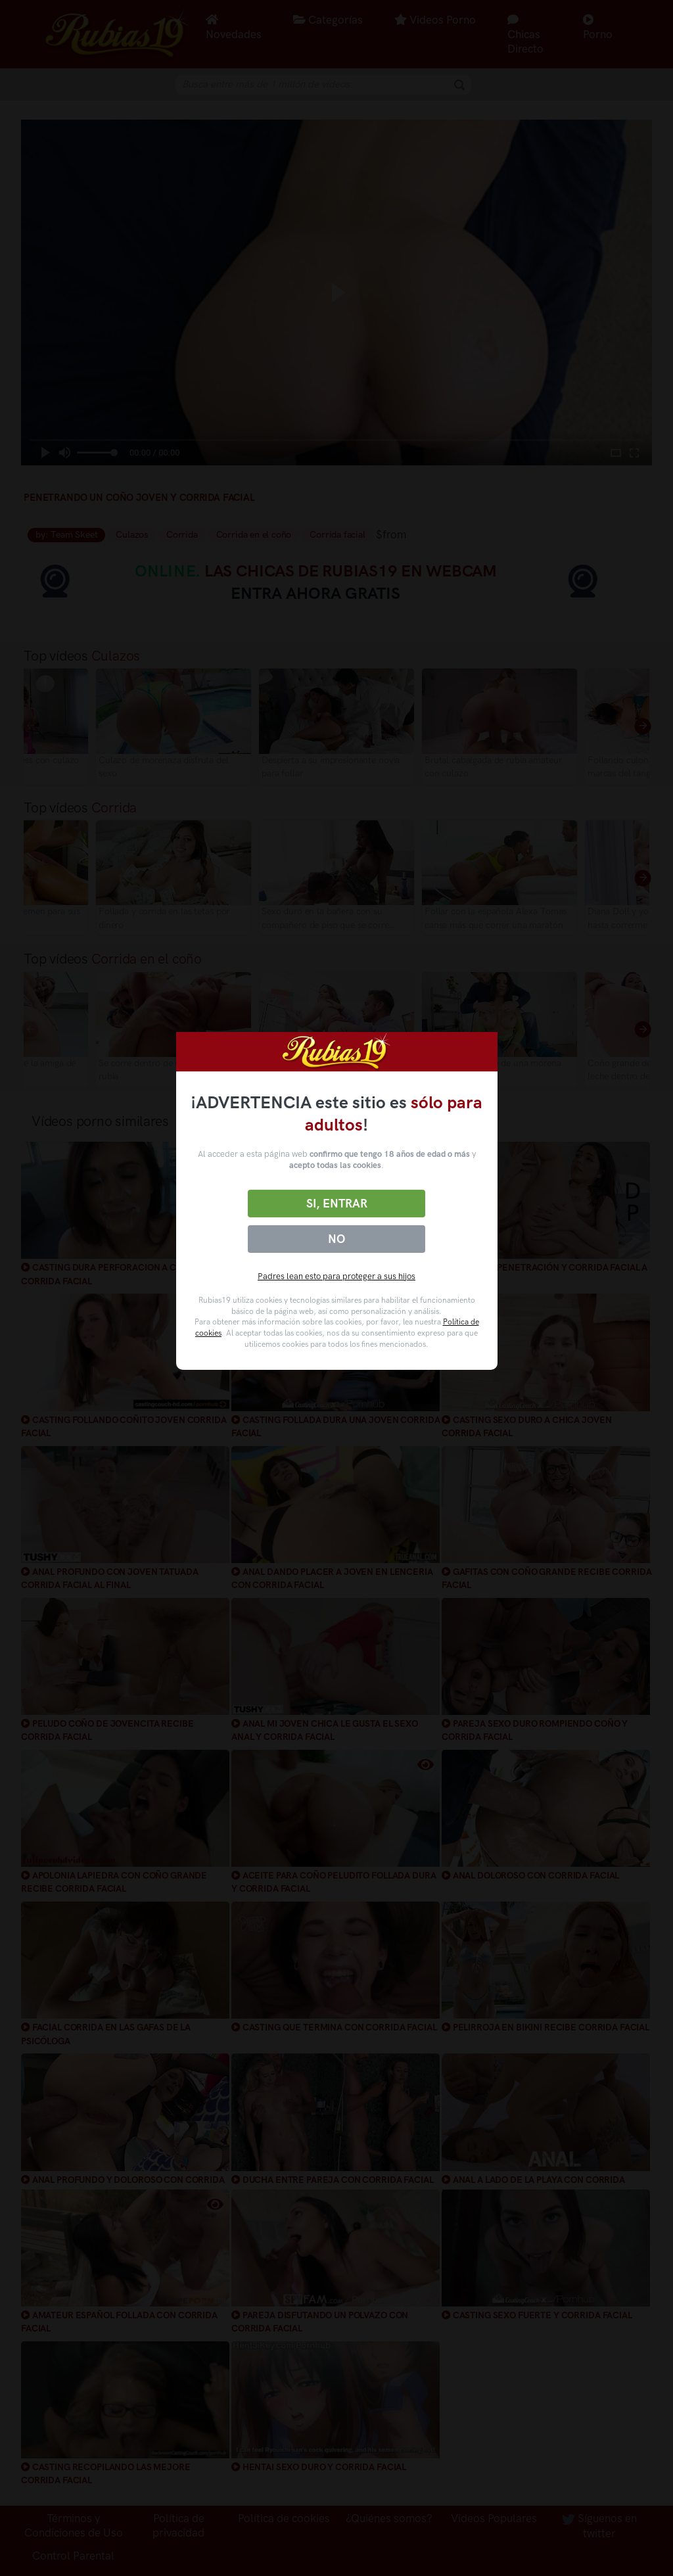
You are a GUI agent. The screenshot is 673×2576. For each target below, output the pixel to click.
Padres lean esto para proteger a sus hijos (336, 1276)
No (336, 1239)
